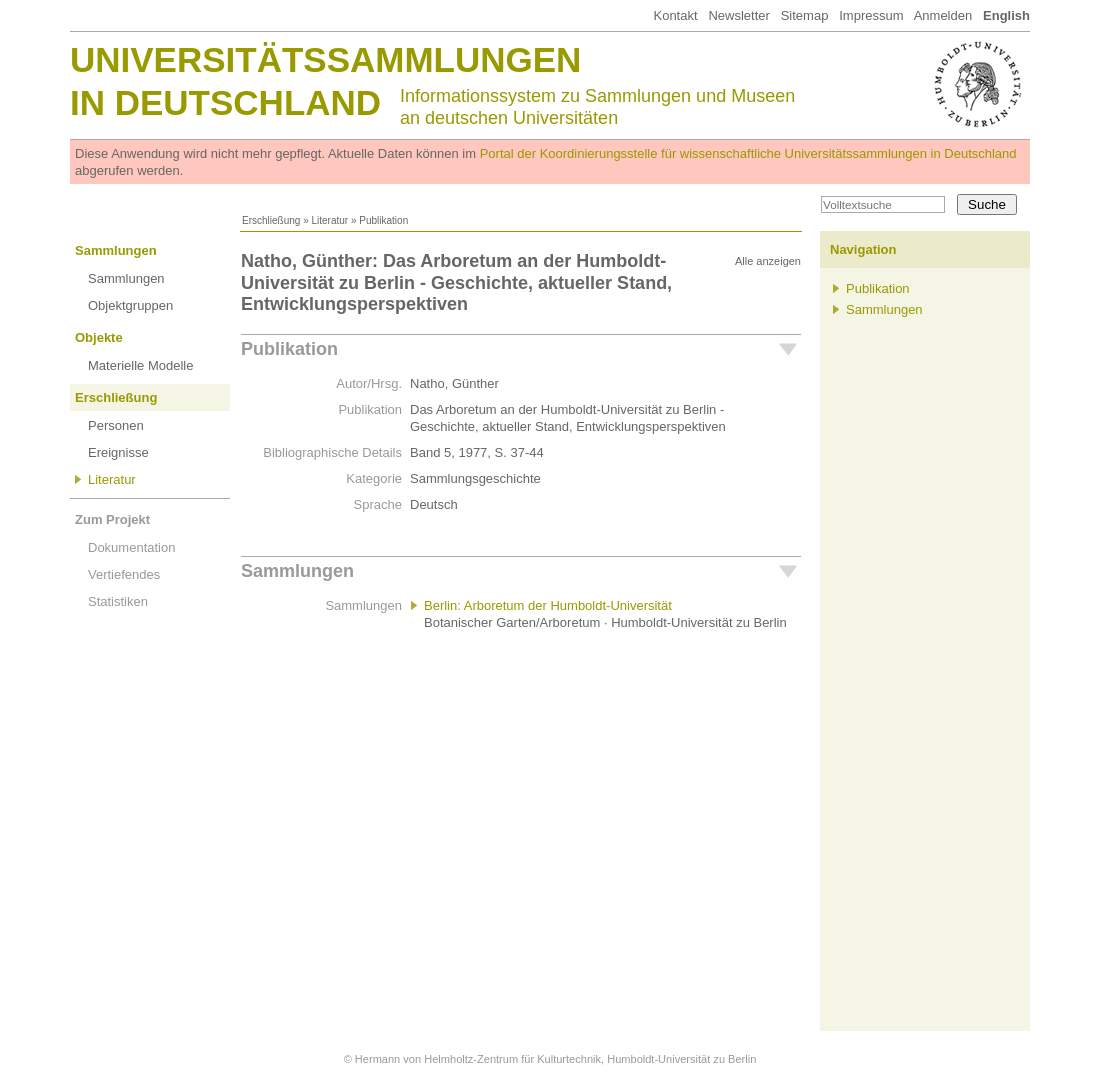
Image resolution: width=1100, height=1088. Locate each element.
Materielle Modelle (141, 365)
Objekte (99, 337)
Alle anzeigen (768, 261)
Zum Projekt (112, 519)
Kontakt (675, 15)
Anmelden (943, 15)
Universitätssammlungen (325, 59)
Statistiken (118, 601)
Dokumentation (131, 547)
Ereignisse (118, 452)
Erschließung (271, 220)
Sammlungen (116, 250)
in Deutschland (225, 102)
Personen (116, 425)
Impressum (871, 15)
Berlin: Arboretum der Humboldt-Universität (548, 605)
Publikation (289, 349)
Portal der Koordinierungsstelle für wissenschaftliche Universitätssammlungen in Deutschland (748, 153)
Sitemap (805, 15)
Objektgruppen (130, 305)
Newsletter (738, 15)
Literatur (329, 220)
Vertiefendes (124, 574)
